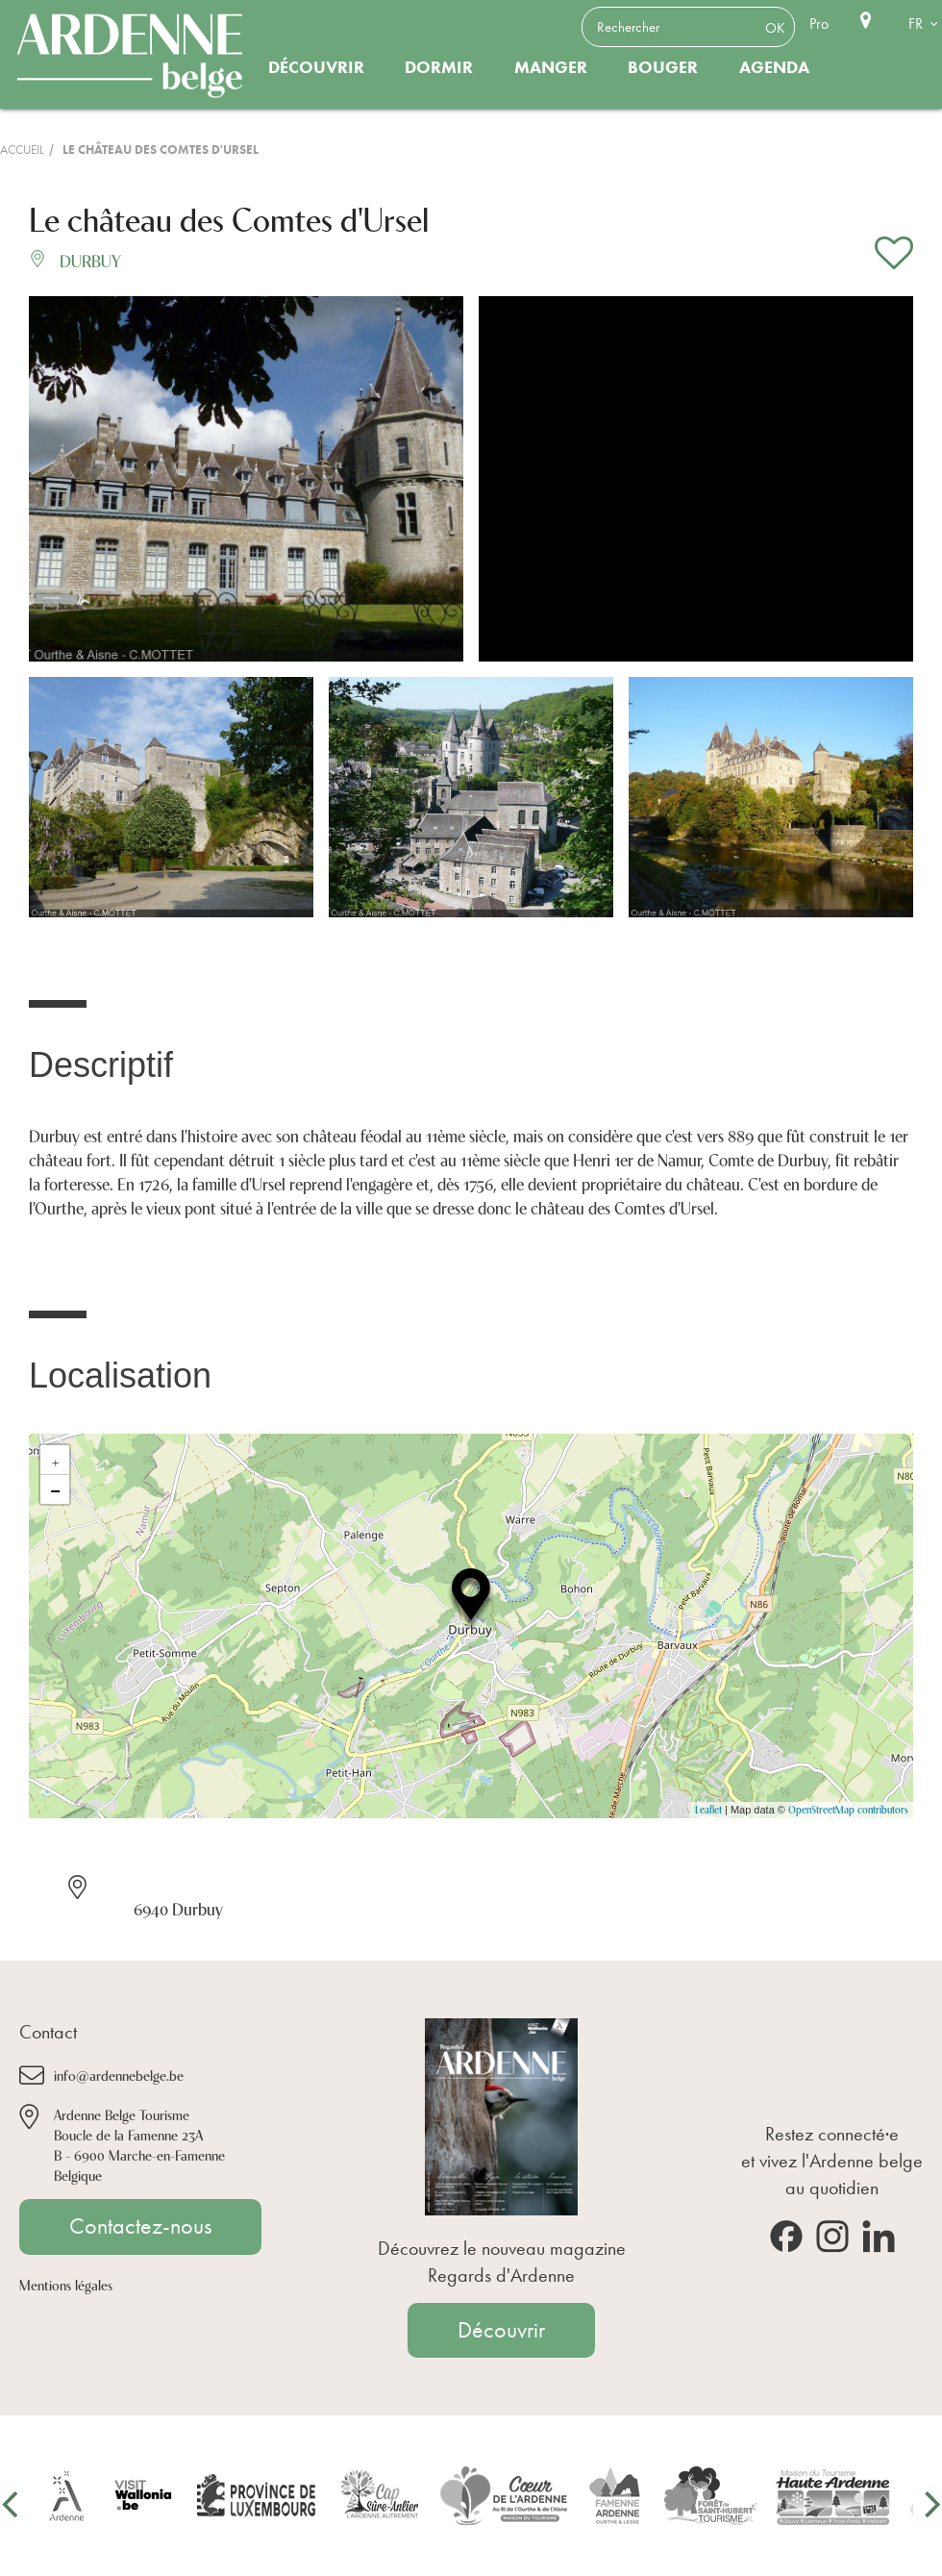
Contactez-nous (140, 2226)
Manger (550, 67)
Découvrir (316, 67)
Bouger (663, 67)
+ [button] (56, 1459)
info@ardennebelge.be (119, 2074)
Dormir (439, 67)
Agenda (774, 67)
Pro (819, 23)
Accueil (22, 149)
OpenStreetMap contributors (848, 1809)
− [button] (55, 1489)
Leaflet (708, 1809)
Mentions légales (65, 2284)
